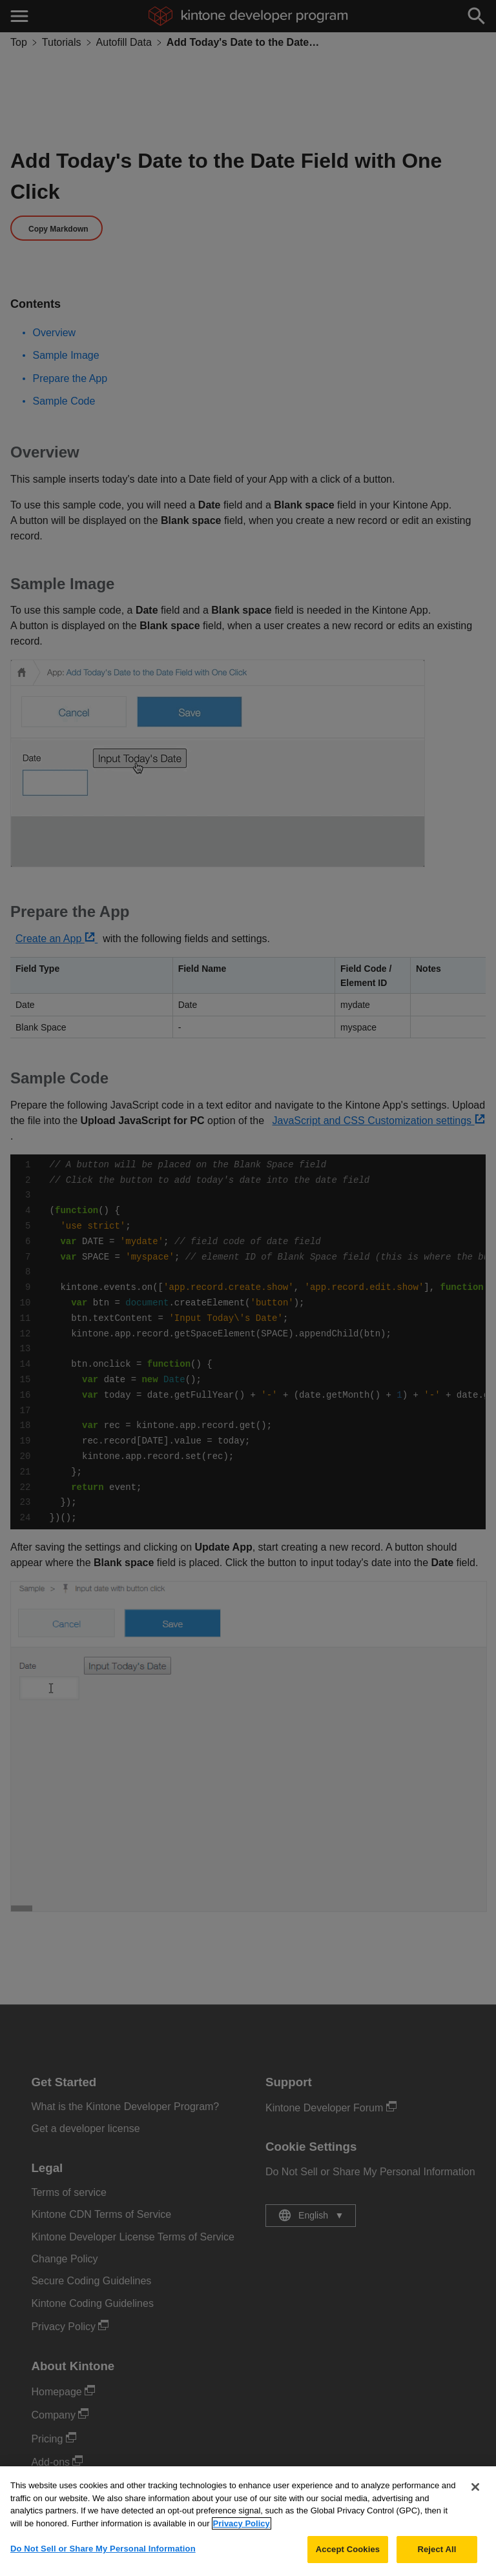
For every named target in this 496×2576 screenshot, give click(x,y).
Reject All (436, 2557)
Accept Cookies (348, 2557)
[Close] (475, 2495)
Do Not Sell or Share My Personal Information (103, 2557)
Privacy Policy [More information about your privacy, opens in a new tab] (241, 2532)
